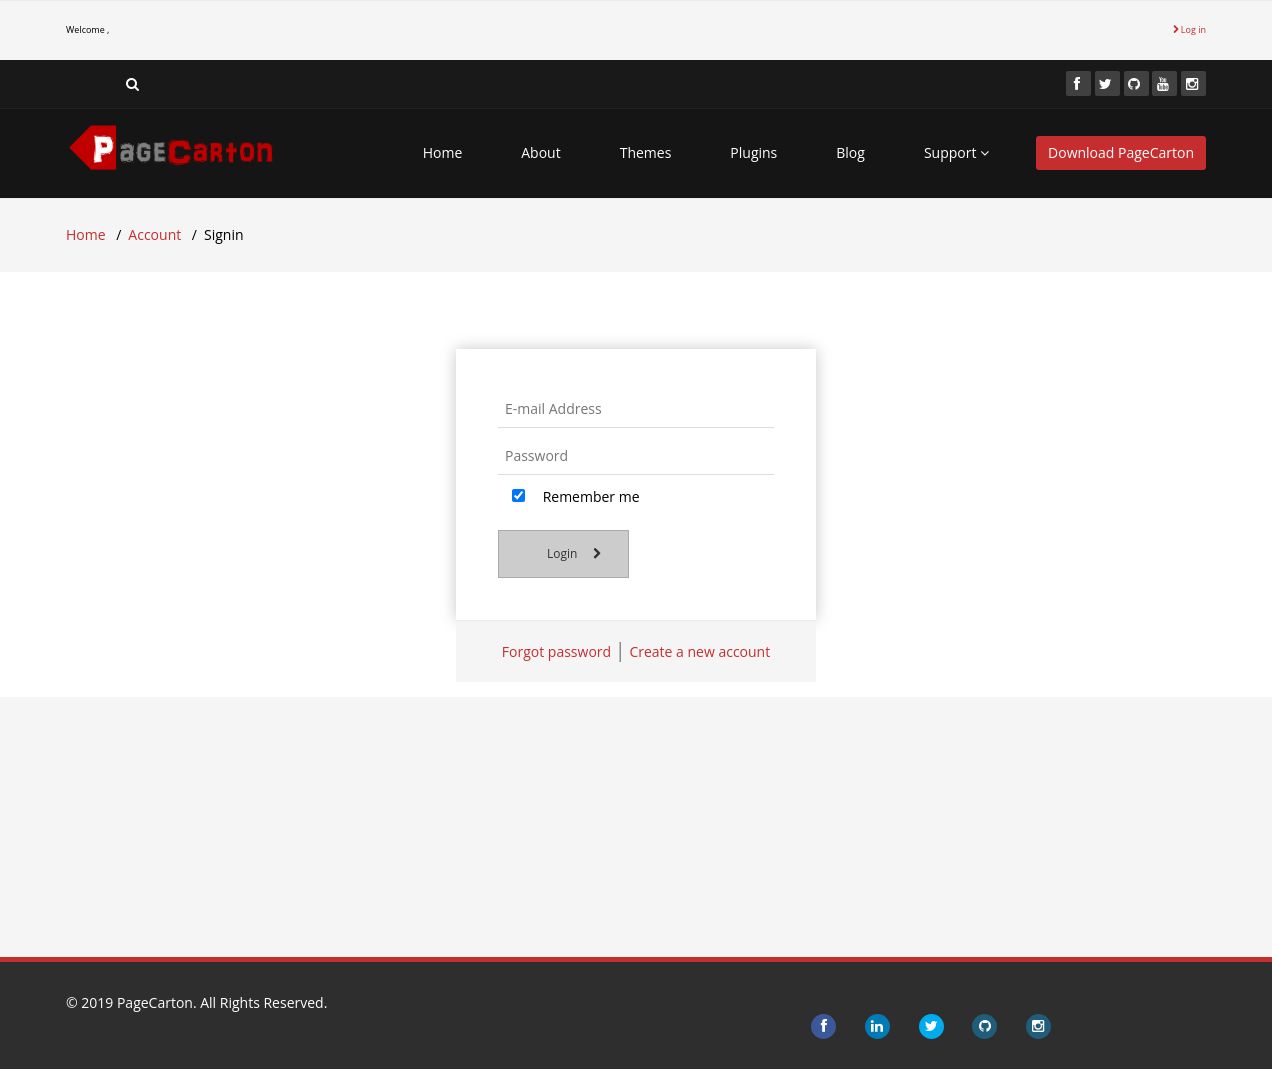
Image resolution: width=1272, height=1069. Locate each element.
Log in (1189, 29)
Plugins (753, 152)
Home (443, 152)
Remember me (576, 496)
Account (154, 234)
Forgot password (556, 651)
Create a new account (699, 651)
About (540, 152)
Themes (646, 152)
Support (956, 152)
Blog (850, 152)
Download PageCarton (1121, 152)
